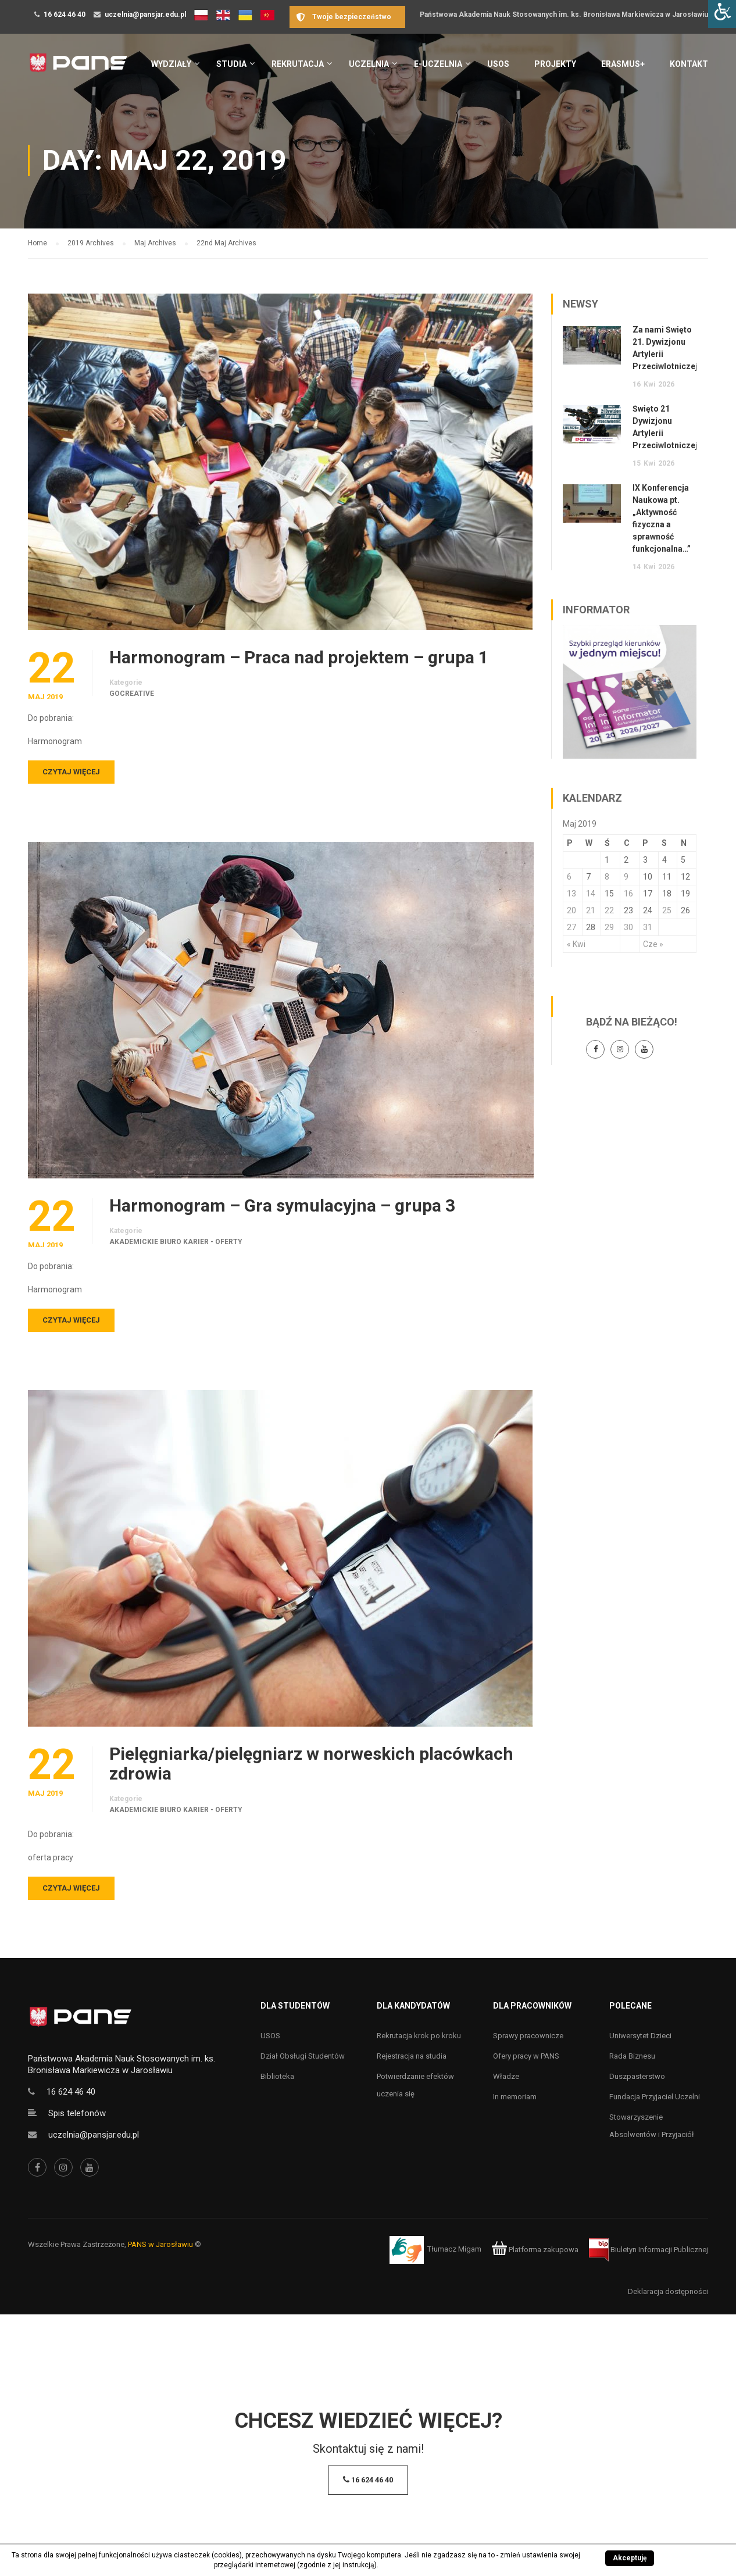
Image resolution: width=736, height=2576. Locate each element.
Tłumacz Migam (454, 2249)
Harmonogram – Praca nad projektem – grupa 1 (298, 657)
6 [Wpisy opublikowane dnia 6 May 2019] (569, 876)
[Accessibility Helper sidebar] (722, 14)
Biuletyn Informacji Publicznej (648, 2249)
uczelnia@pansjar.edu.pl (145, 14)
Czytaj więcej (71, 771)
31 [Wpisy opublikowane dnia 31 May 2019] (647, 927)
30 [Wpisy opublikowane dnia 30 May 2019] (628, 927)
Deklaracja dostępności (668, 2291)
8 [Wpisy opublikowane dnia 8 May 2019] (607, 876)
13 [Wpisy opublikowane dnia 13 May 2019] (571, 893)
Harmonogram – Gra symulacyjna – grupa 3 (282, 1206)
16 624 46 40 (64, 14)
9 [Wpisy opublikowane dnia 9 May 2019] (626, 876)
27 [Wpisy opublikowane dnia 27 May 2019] (571, 927)
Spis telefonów (77, 2113)
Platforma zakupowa (535, 2249)
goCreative (131, 693)
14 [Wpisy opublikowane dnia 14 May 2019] (590, 893)
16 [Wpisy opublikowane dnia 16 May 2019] (628, 893)
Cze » (653, 944)
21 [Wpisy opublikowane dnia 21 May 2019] (590, 910)
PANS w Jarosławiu (160, 2244)
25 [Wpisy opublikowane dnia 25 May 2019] (666, 910)
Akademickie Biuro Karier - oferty (175, 1242)
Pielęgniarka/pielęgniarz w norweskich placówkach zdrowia (311, 1764)
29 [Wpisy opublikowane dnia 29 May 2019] (609, 927)
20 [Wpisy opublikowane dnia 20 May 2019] (571, 910)
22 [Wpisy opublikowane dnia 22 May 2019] (609, 910)
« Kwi (576, 944)
